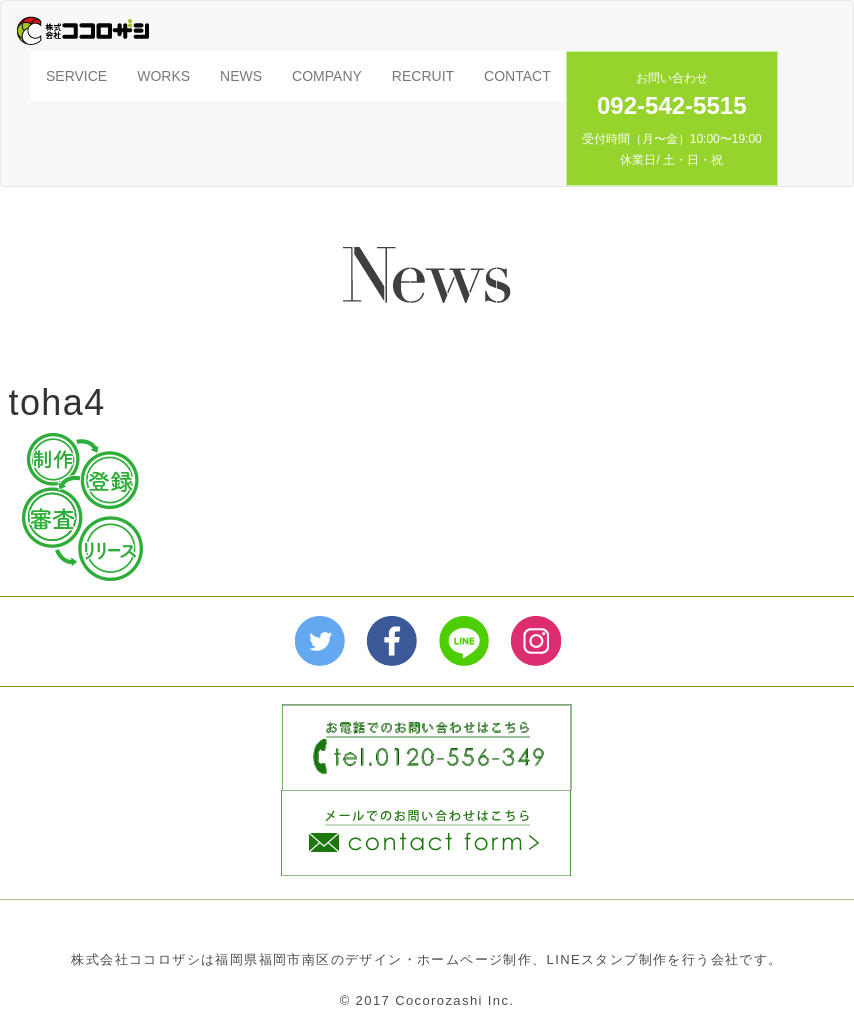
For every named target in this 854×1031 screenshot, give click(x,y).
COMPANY (327, 76)
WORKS (163, 76)
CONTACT (517, 76)
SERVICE (76, 76)
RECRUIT (423, 76)
